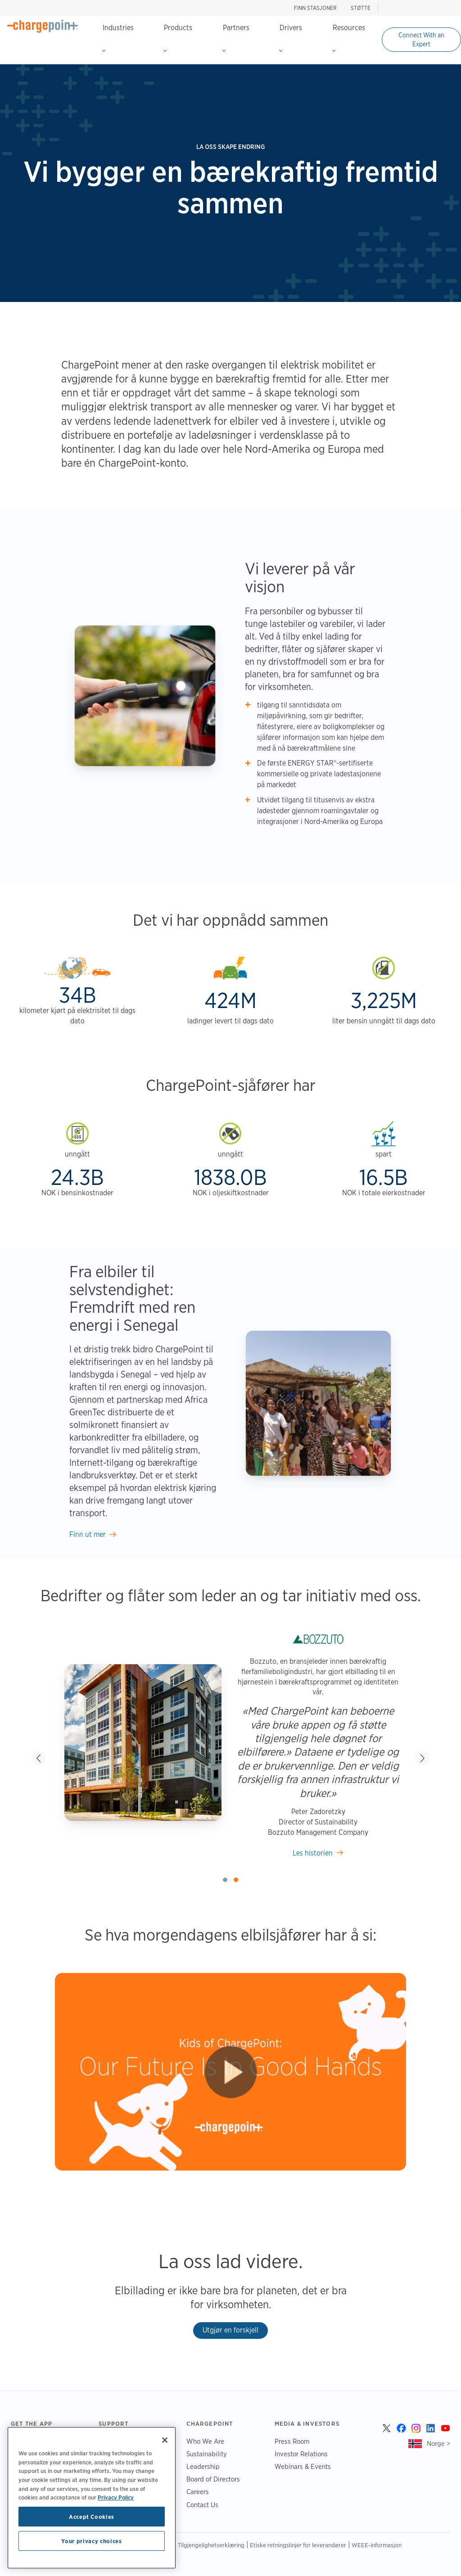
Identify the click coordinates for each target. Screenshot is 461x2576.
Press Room (292, 2441)
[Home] (42, 26)
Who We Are (205, 2441)
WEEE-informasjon (377, 2545)
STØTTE (361, 8)
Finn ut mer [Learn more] (87, 1534)
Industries (118, 37)
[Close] (165, 2440)
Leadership (203, 2466)
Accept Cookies (91, 2516)
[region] (91, 2498)
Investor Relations (301, 2454)
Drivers (290, 37)
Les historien (313, 1853)
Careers (197, 2491)
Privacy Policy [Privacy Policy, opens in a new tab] (116, 2497)
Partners (235, 37)
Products (177, 37)
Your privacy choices (91, 2540)
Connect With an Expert (421, 40)
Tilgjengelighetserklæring (211, 2545)
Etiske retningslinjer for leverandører (298, 2545)
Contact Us (202, 2504)
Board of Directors (213, 2479)
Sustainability (206, 2454)
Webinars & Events (303, 2466)
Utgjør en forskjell (230, 2330)
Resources (348, 37)
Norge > (438, 2443)
